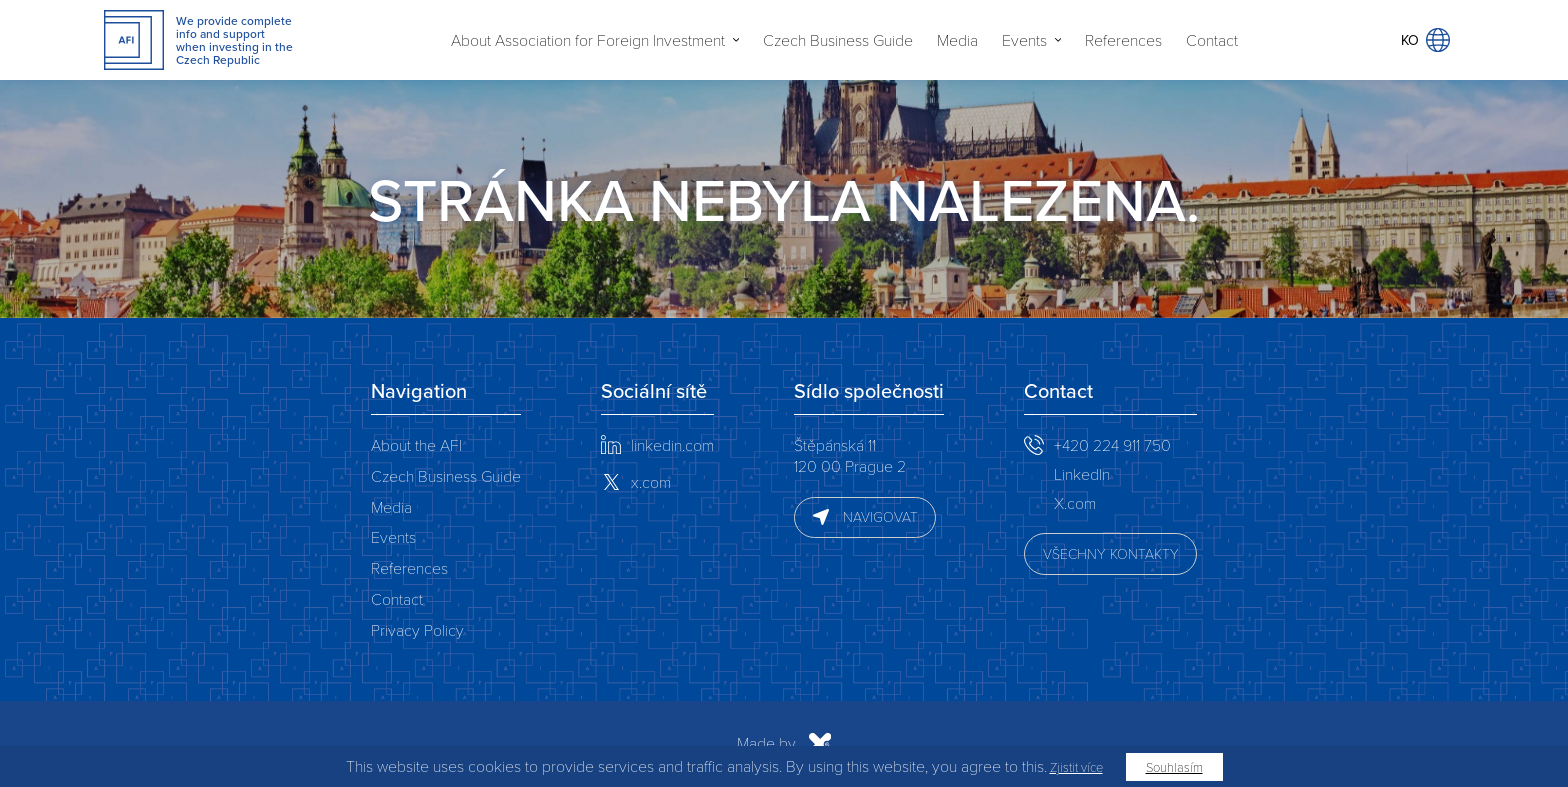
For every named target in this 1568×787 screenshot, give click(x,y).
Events (1024, 40)
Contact (1212, 40)
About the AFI (416, 444)
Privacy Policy (417, 629)
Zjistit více (1076, 767)
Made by (570, 744)
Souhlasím (1174, 767)
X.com (1075, 502)
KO (1425, 40)
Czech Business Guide (838, 40)
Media (957, 40)
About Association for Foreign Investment (588, 40)
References (1123, 40)
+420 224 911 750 (1112, 444)
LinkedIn (1082, 473)
